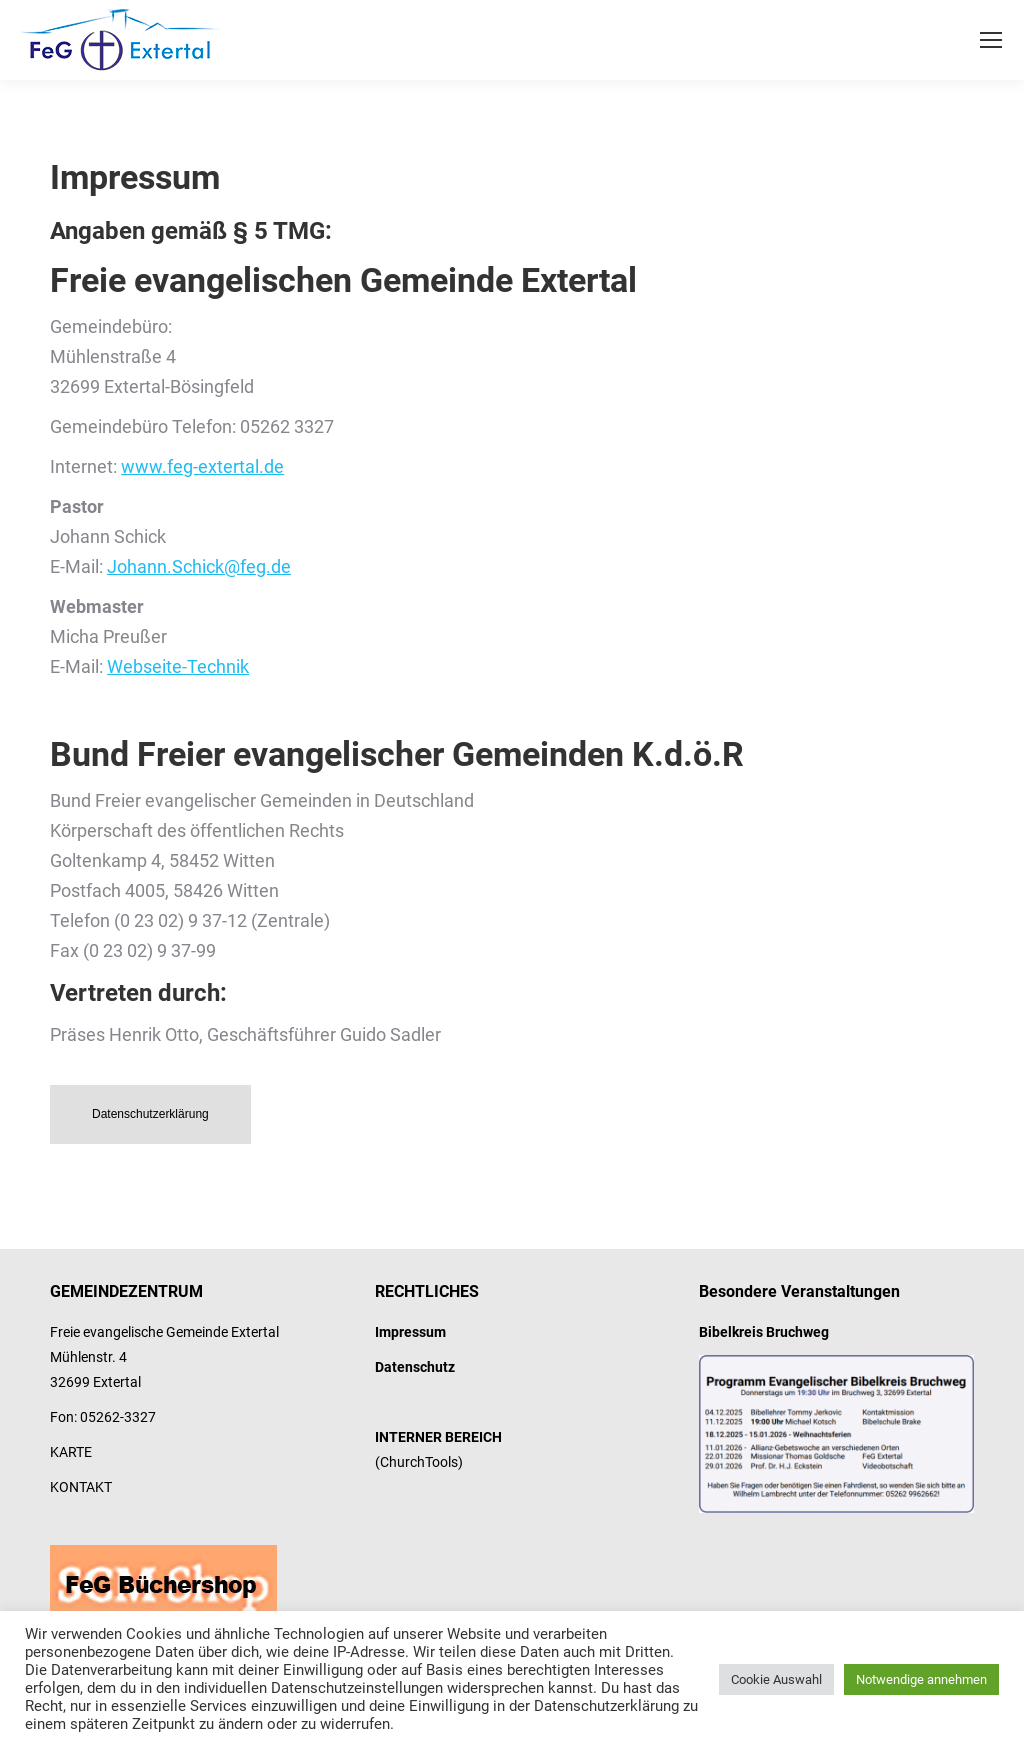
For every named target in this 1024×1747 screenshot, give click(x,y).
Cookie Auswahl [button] (776, 1679)
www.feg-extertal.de (202, 466)
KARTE (71, 1452)
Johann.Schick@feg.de (199, 566)
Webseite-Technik (178, 666)
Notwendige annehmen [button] (921, 1679)
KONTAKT (81, 1487)
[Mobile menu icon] (991, 40)
